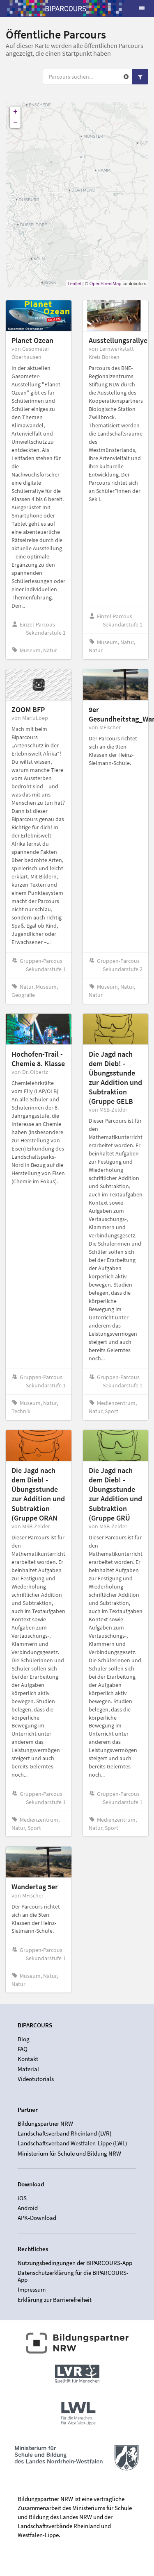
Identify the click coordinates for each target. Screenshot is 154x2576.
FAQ (23, 2049)
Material (28, 2069)
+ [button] (15, 112)
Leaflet (74, 283)
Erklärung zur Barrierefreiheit (55, 2300)
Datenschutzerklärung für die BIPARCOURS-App (73, 2276)
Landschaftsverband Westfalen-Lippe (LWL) (72, 2143)
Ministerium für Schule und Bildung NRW (69, 2153)
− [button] (15, 122)
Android (28, 2208)
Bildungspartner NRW (45, 2123)
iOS (22, 2198)
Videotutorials (36, 2079)
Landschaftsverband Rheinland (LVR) (65, 2133)
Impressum (32, 2289)
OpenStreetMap (106, 283)
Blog (24, 2039)
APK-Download (37, 2218)
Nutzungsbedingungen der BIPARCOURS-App (75, 2263)
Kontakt (28, 2059)
